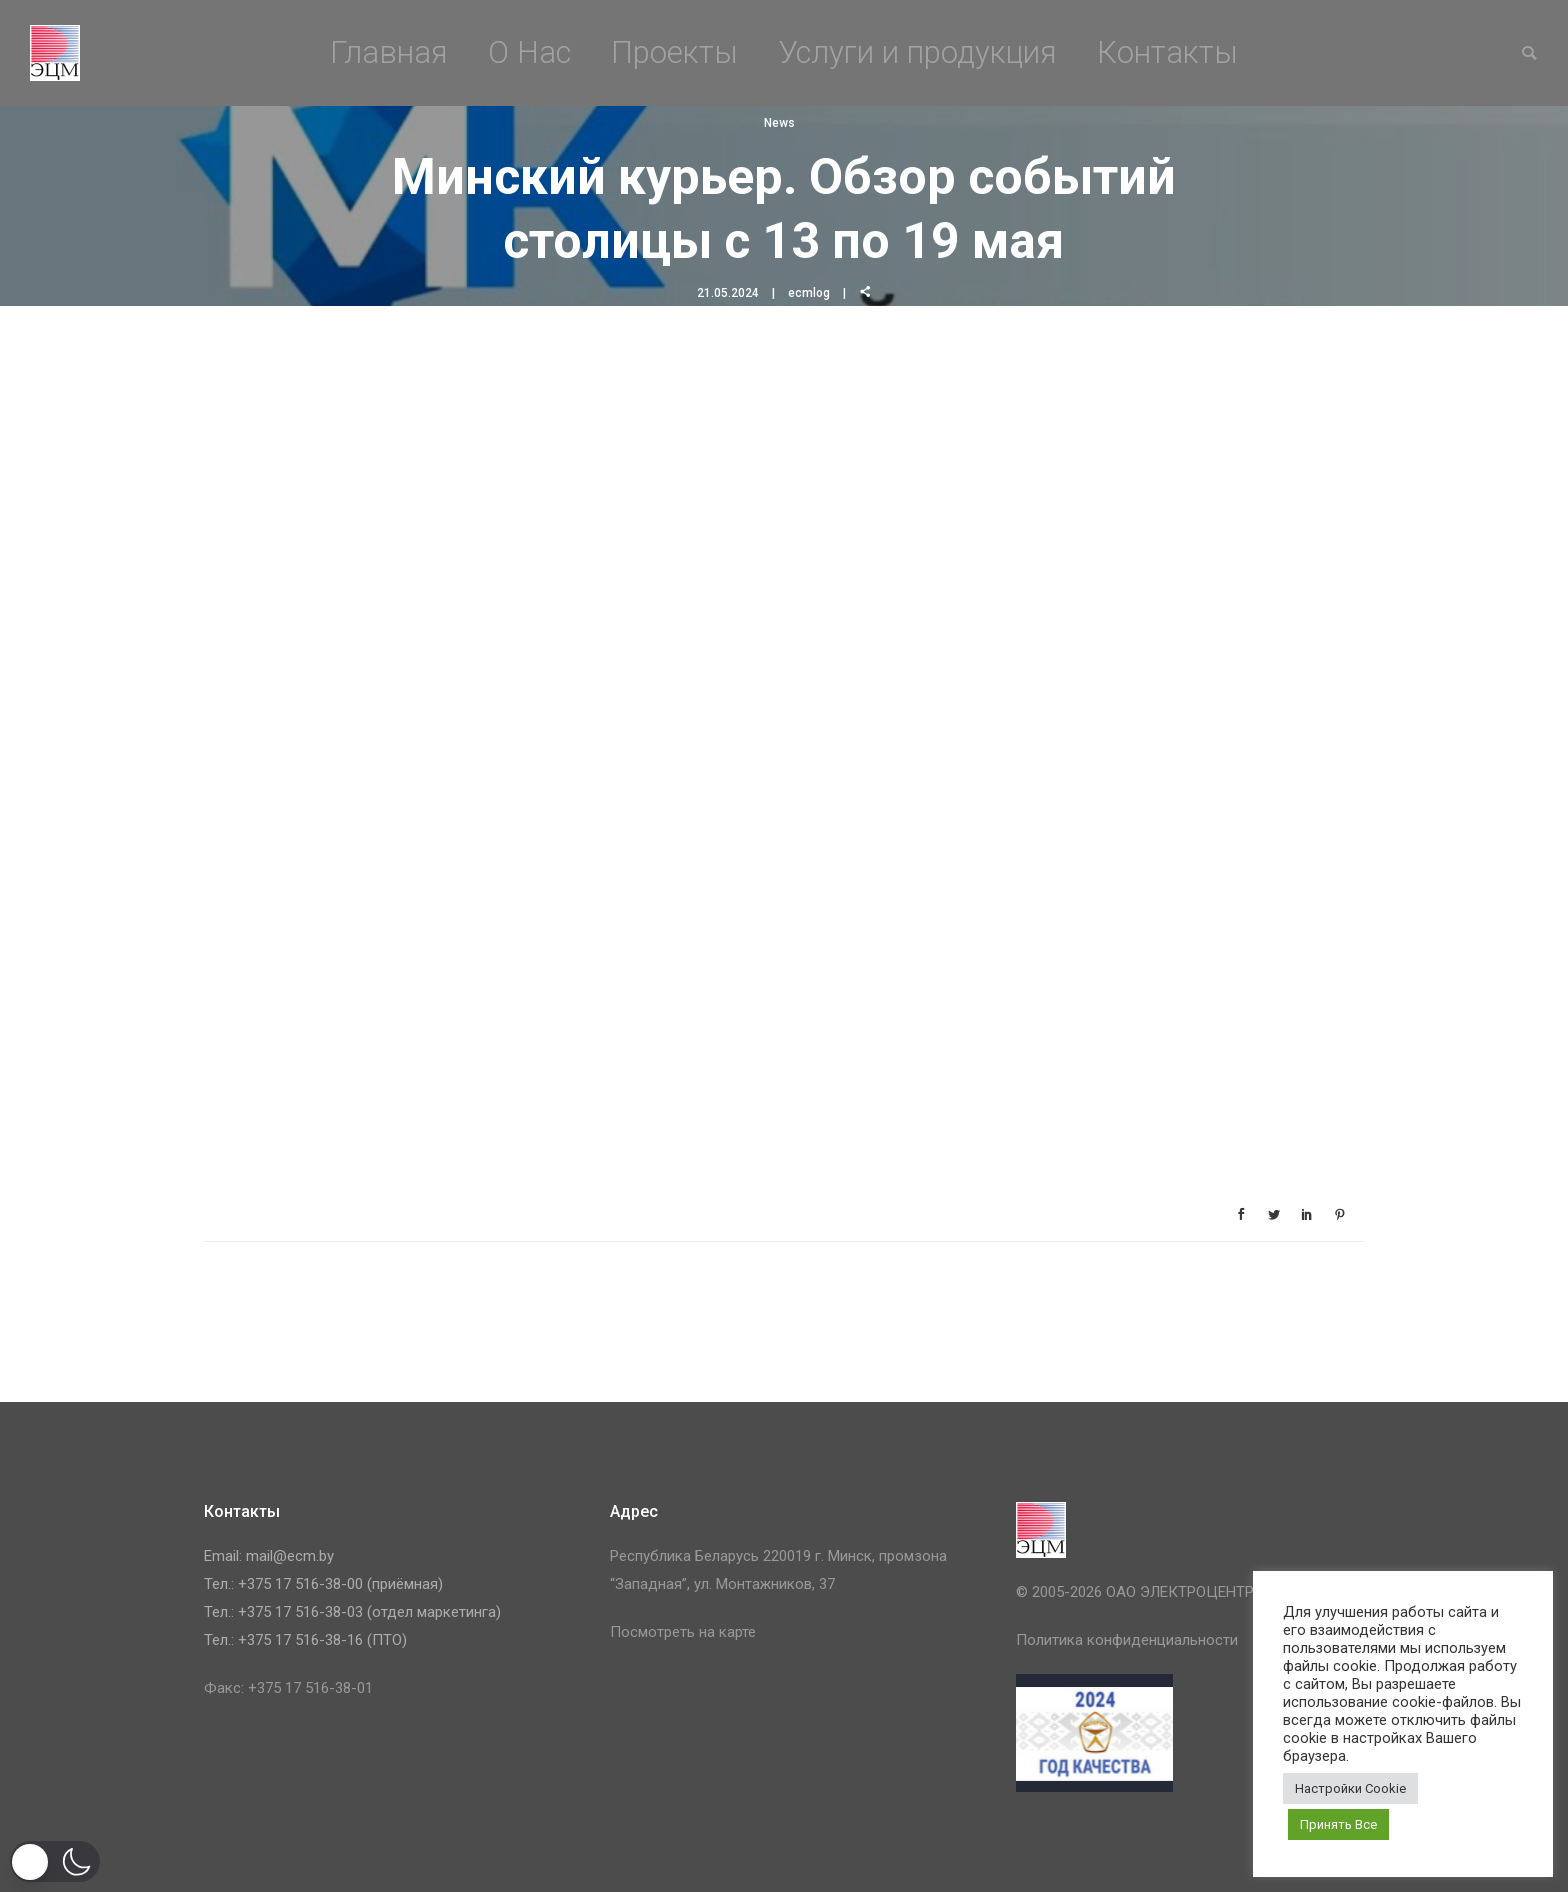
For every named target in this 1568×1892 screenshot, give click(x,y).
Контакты (1167, 52)
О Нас (529, 52)
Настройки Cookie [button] (1350, 1788)
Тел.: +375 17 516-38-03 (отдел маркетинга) (352, 1612)
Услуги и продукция (917, 52)
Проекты (674, 52)
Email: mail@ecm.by (269, 1556)
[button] (55, 1861)
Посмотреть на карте (683, 1632)
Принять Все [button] (1338, 1824)
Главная (389, 52)
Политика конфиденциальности (1127, 1640)
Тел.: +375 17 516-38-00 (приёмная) (323, 1584)
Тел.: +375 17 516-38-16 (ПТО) (305, 1640)
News (779, 123)
